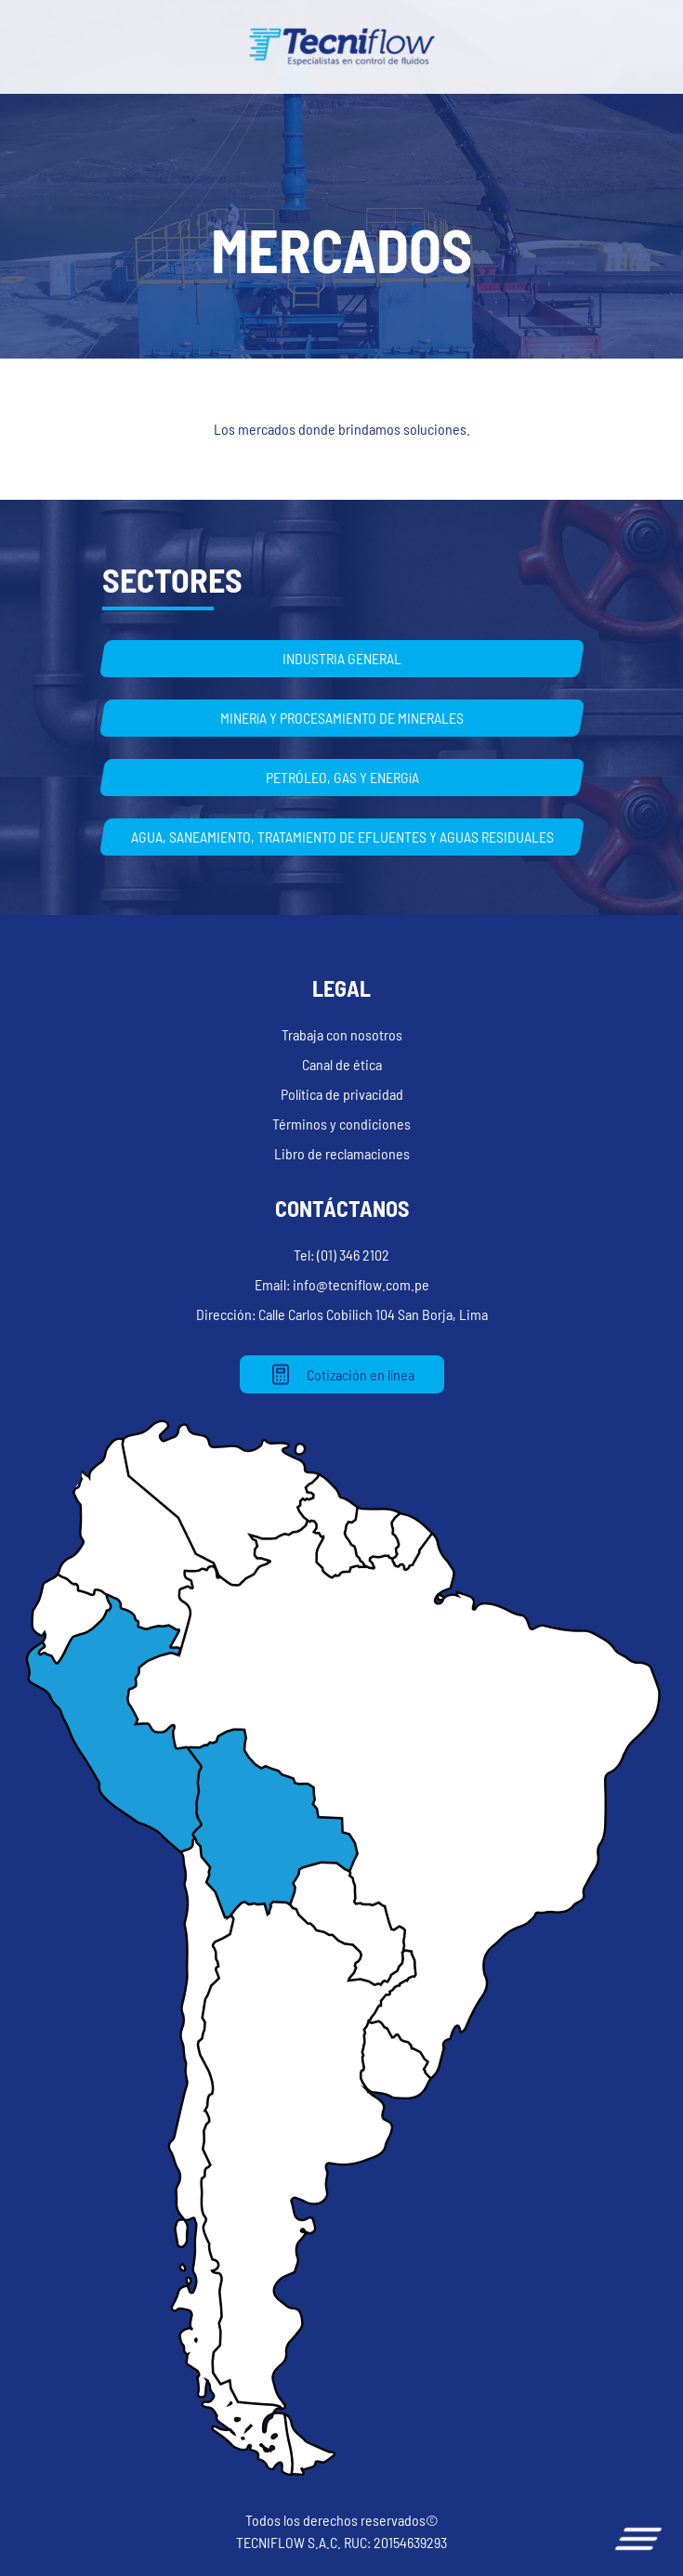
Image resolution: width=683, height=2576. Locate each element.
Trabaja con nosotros (342, 1034)
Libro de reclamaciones (342, 1153)
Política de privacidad (342, 1094)
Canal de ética (342, 1064)
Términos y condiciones (341, 1123)
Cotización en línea (341, 1374)
